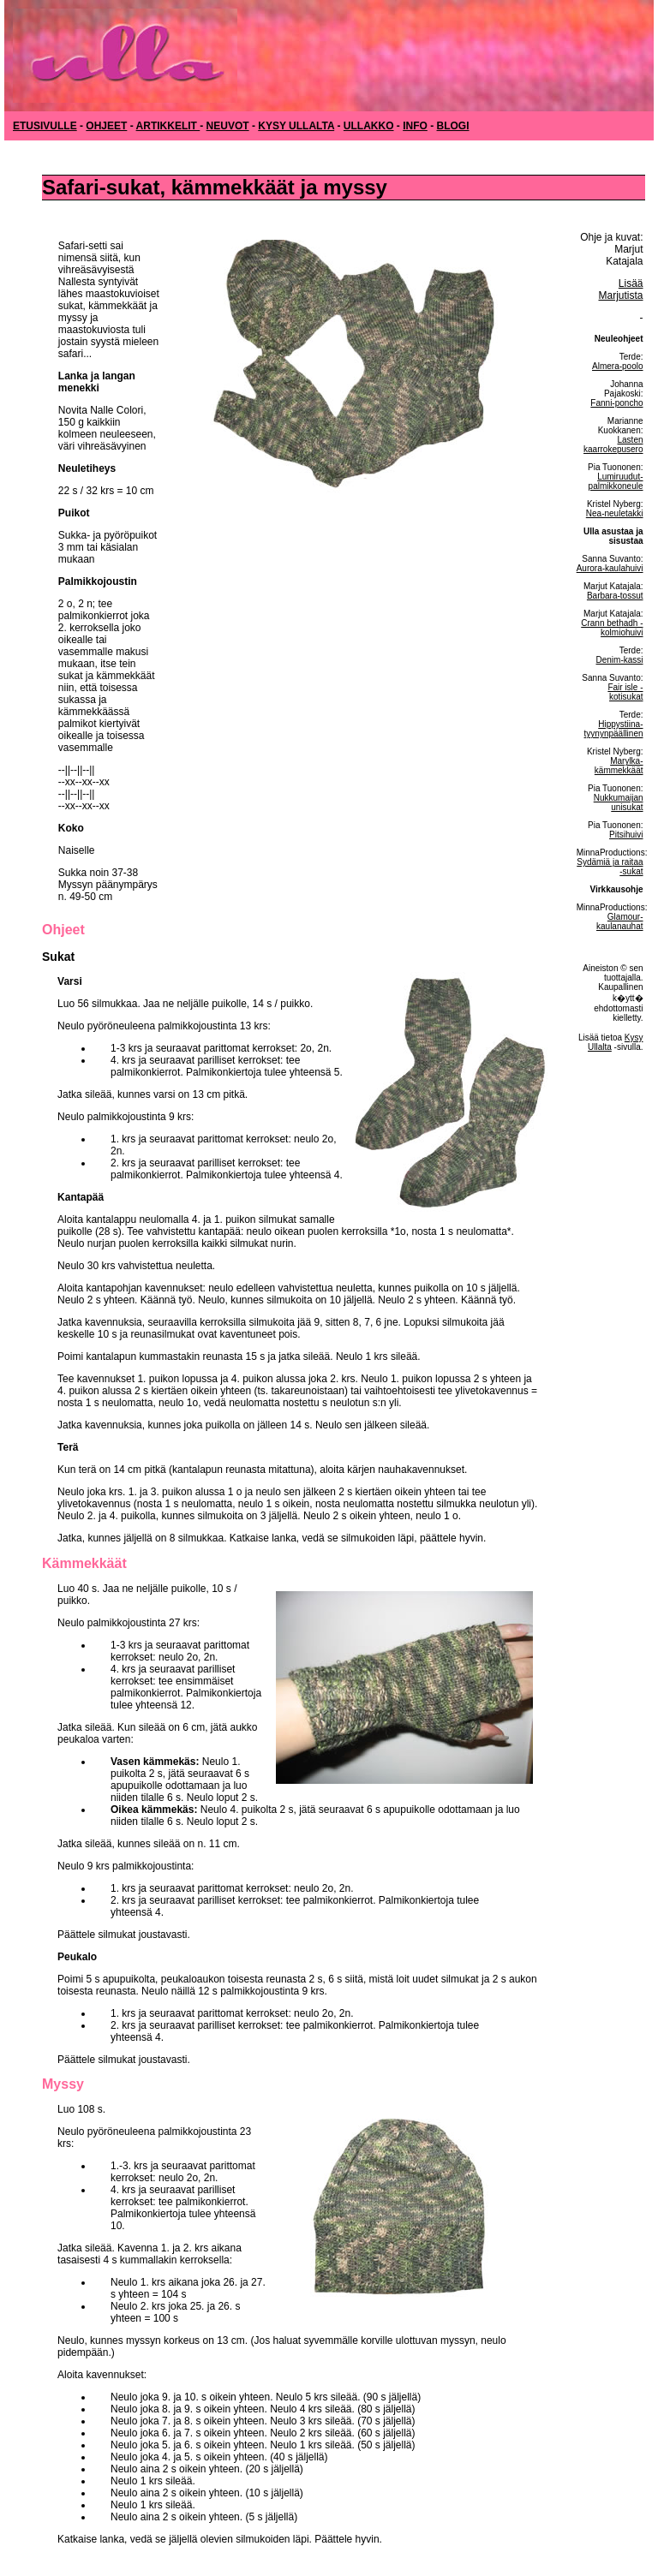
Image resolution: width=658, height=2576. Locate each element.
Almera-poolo (617, 366)
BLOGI (453, 126)
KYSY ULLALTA (296, 126)
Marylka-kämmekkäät (619, 765)
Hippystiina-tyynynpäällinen (613, 728)
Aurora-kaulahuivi (610, 568)
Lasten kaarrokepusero (613, 444)
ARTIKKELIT (168, 126)
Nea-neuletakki (614, 513)
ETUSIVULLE (45, 126)
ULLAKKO (369, 126)
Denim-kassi (619, 660)
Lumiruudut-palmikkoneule (616, 481)
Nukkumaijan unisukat (618, 802)
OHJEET (106, 126)
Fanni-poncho (616, 403)
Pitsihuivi (626, 834)
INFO (415, 126)
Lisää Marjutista (621, 289)
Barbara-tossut (615, 595)
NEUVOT (227, 126)
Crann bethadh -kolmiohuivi (612, 627)
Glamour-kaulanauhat (619, 921)
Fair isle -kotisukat (625, 692)
